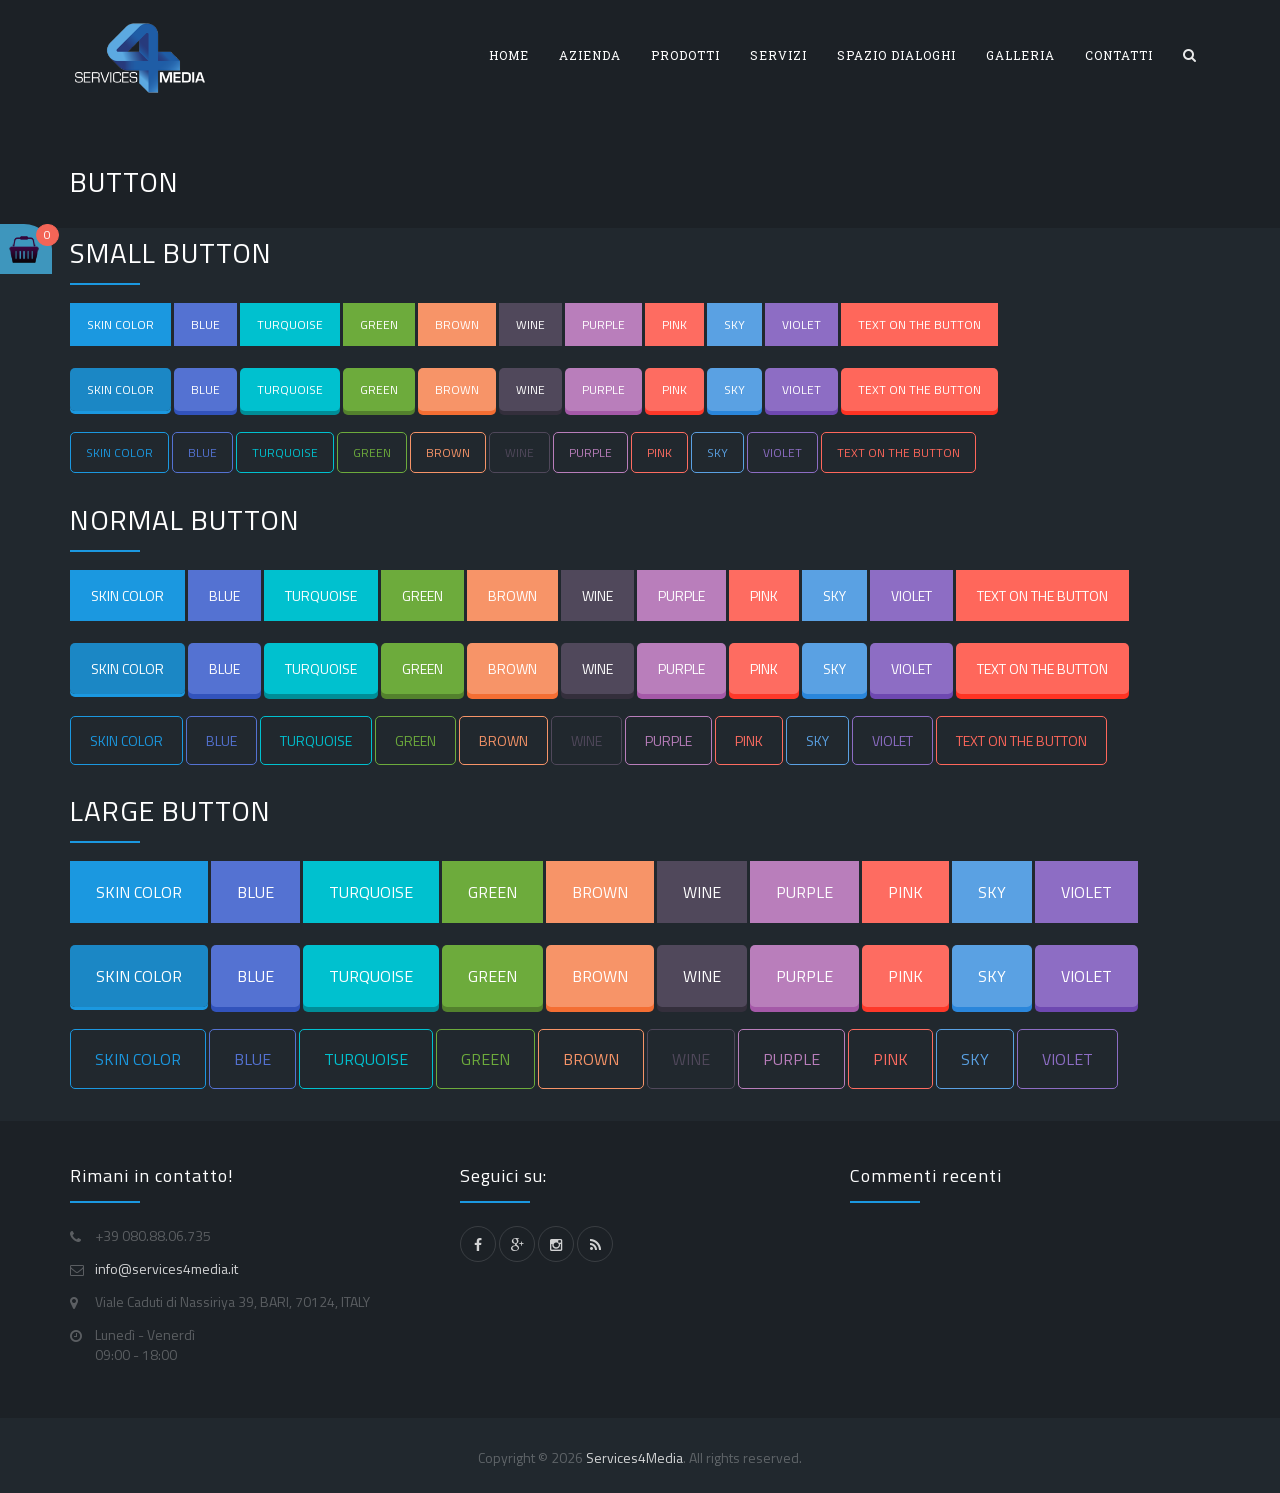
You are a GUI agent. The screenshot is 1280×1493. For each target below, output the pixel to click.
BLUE (205, 324)
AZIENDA (590, 55)
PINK (674, 324)
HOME (509, 55)
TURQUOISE (290, 324)
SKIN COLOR (120, 324)
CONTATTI (1119, 55)
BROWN (457, 324)
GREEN (379, 324)
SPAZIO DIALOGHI (896, 55)
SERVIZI (778, 55)
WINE (530, 324)
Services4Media (634, 1457)
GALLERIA (1020, 55)
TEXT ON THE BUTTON (919, 324)
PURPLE (603, 324)
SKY (734, 324)
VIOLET (801, 324)
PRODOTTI (685, 55)
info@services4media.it (166, 1268)
